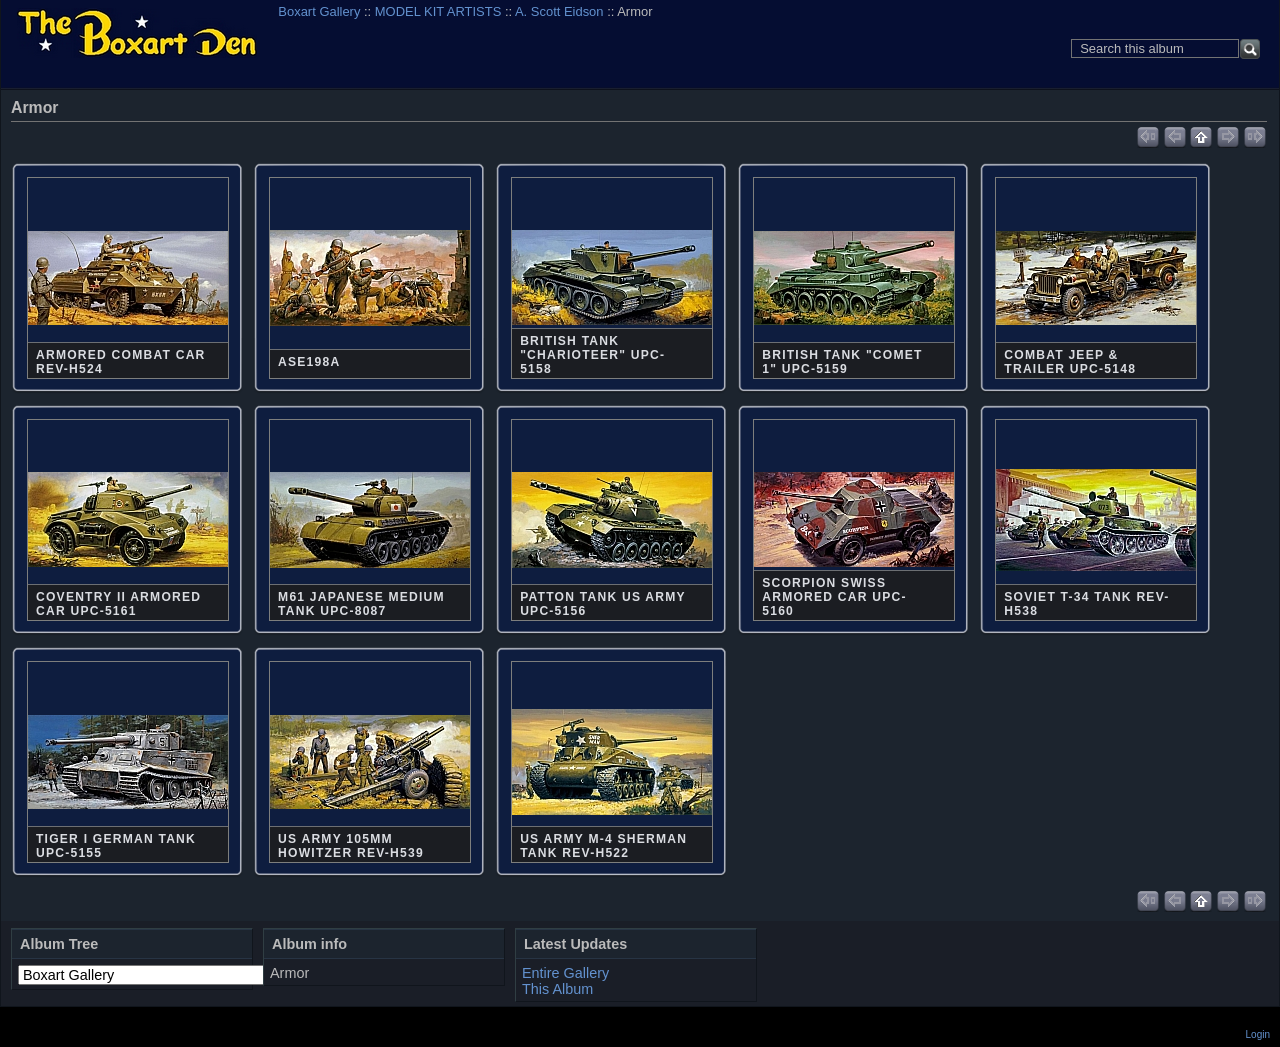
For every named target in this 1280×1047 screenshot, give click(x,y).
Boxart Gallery (319, 11)
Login (1258, 1034)
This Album (557, 989)
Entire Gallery (565, 973)
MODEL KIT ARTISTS (438, 11)
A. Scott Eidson (559, 11)
